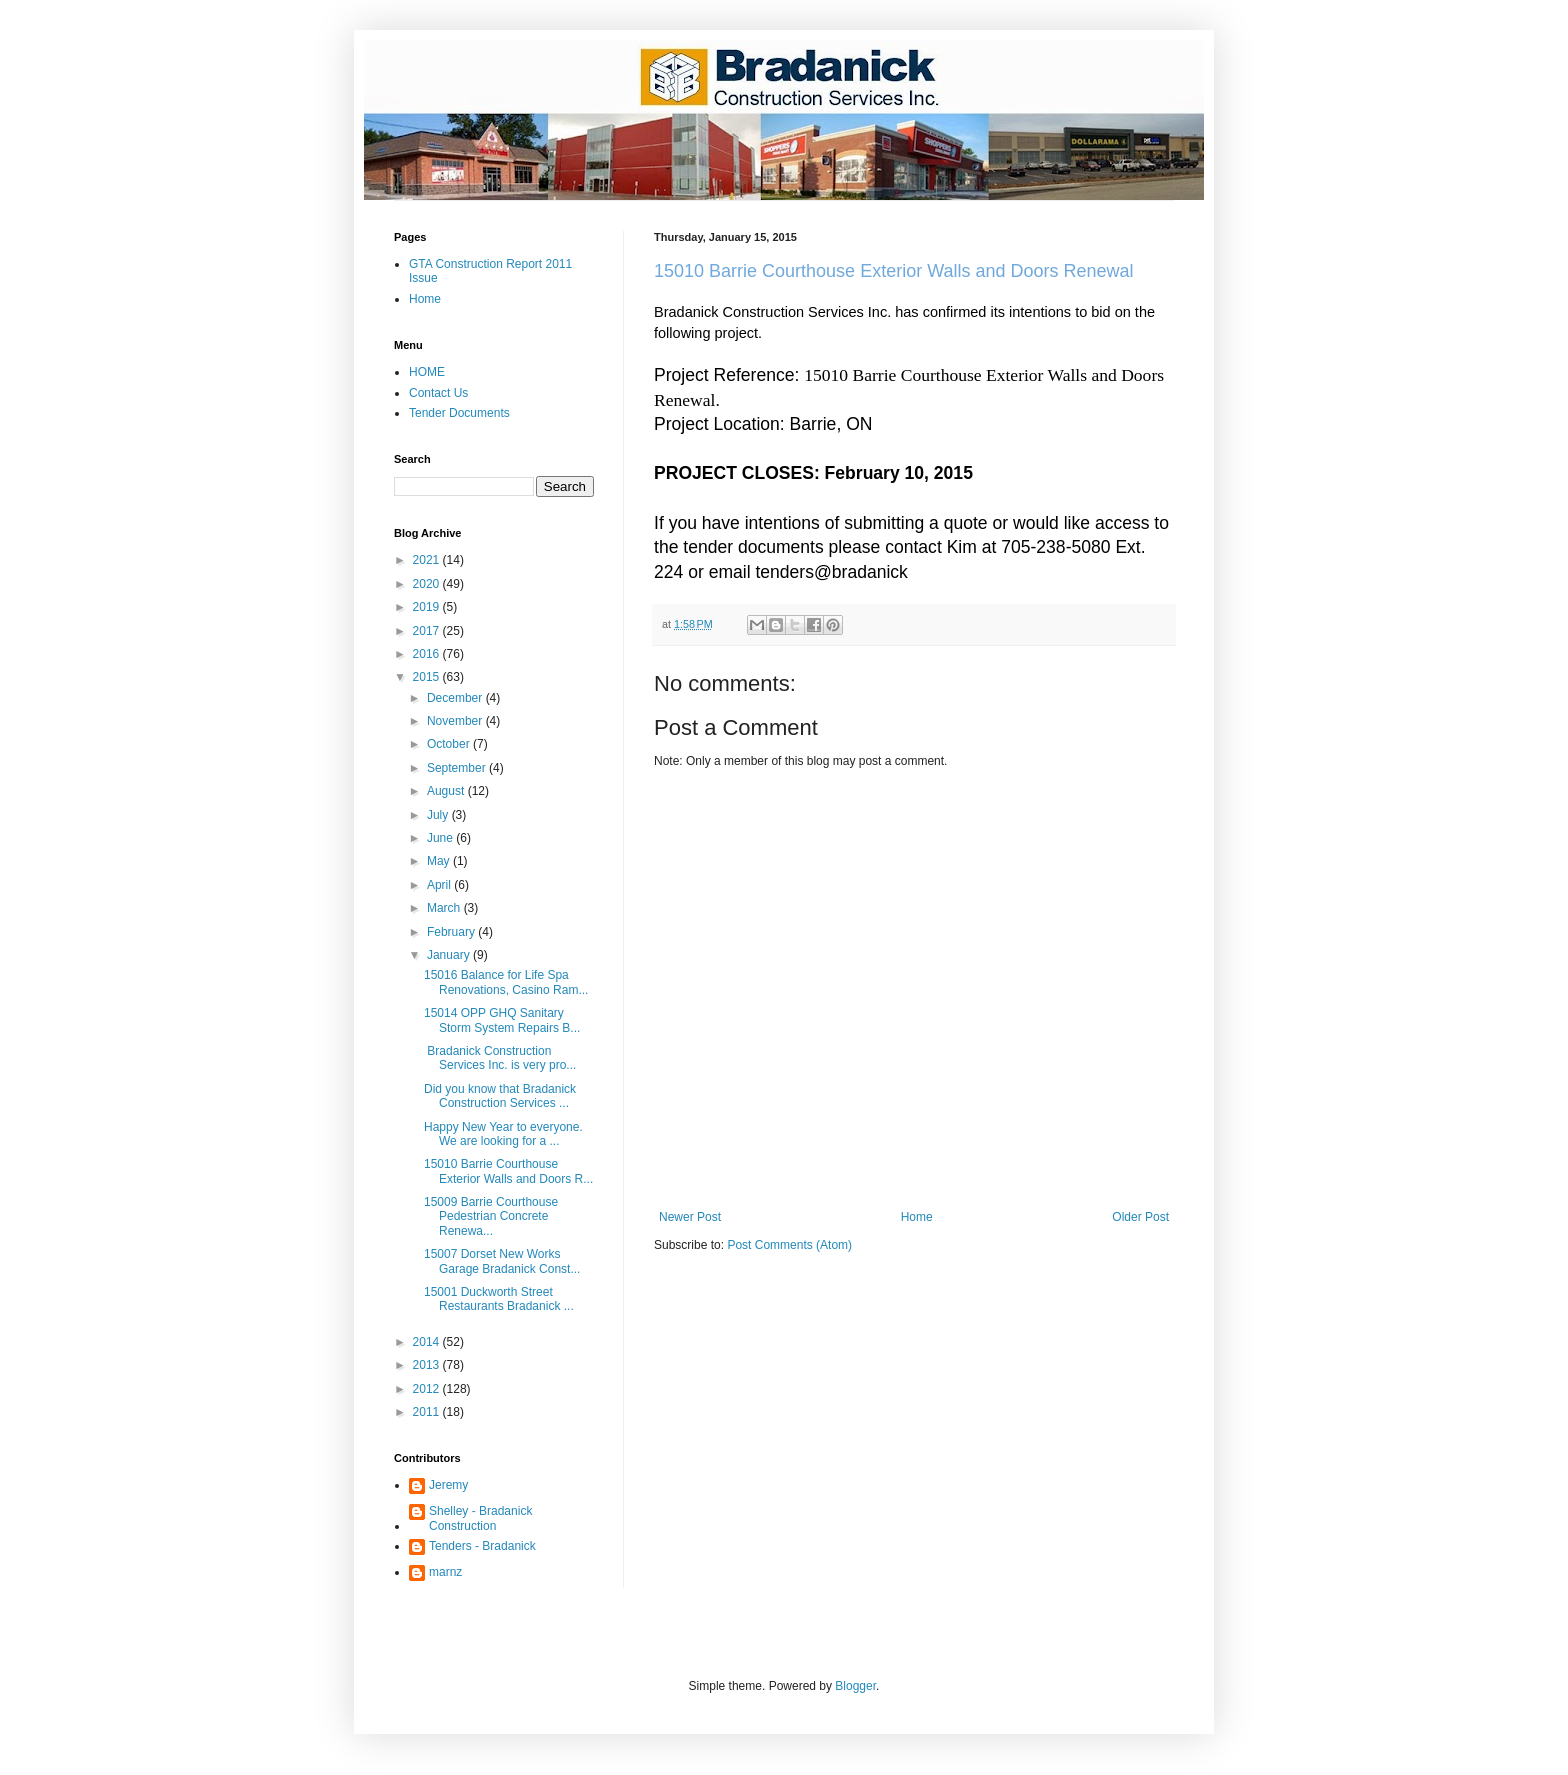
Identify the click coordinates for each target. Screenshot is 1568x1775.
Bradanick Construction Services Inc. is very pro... (500, 1058)
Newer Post (690, 1217)
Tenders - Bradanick (482, 1546)
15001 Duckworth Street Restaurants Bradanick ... (499, 1299)
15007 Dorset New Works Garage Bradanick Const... (502, 1261)
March (445, 908)
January (450, 955)
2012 (428, 1389)
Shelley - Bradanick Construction (480, 1518)
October (450, 744)
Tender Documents (459, 413)
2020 (428, 584)
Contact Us (438, 393)
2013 (428, 1365)
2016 (428, 654)
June (441, 838)
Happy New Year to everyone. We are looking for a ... (503, 1134)
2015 (428, 677)
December (456, 698)
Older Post (1140, 1217)
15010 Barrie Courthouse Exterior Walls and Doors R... (508, 1171)
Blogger (855, 1686)
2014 (428, 1342)
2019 (428, 607)
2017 (428, 631)
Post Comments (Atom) (789, 1245)
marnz (445, 1572)
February (452, 932)
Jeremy (448, 1485)
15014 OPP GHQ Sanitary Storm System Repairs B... (502, 1020)
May (440, 861)
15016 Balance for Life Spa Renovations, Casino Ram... (506, 982)
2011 (428, 1412)
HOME (427, 372)
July (439, 815)
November (456, 721)
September (458, 768)
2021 (428, 560)
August (447, 791)
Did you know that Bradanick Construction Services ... (500, 1096)
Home (917, 1217)
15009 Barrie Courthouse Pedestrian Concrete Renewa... (491, 1216)
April (440, 885)
